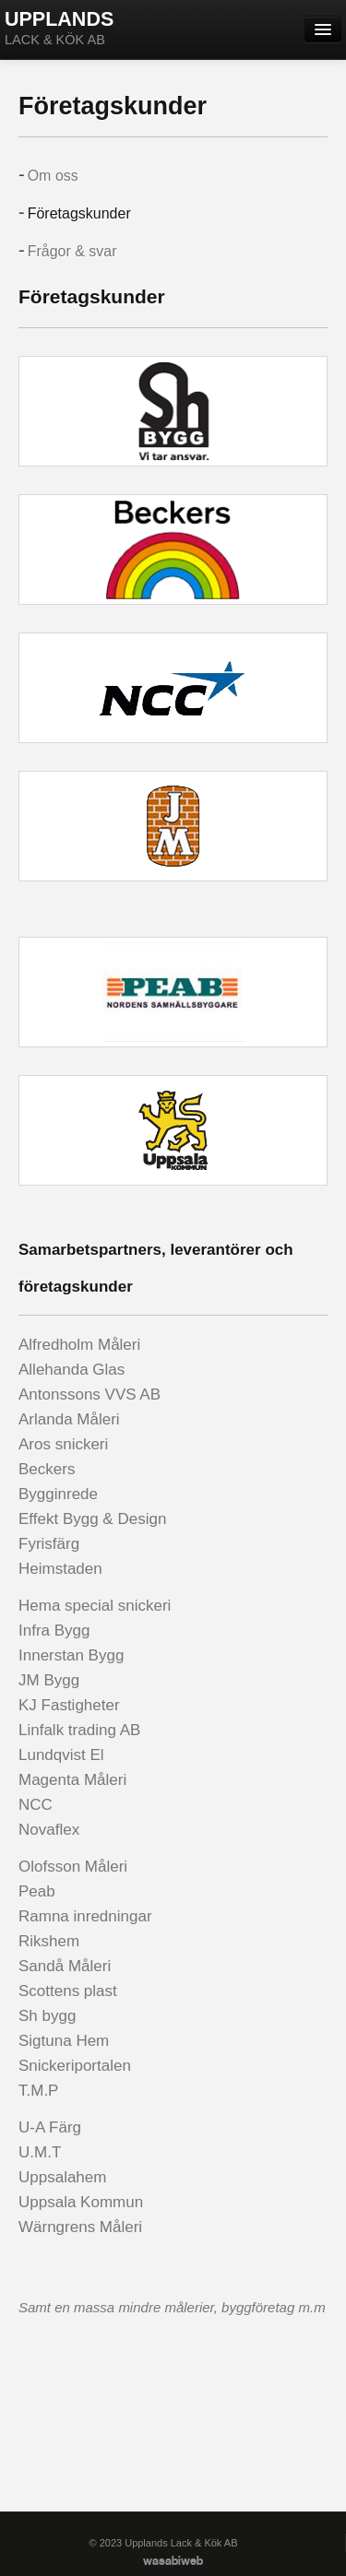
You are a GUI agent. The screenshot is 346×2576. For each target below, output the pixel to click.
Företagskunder (79, 213)
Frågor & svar (72, 251)
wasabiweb (173, 2562)
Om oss (53, 175)
